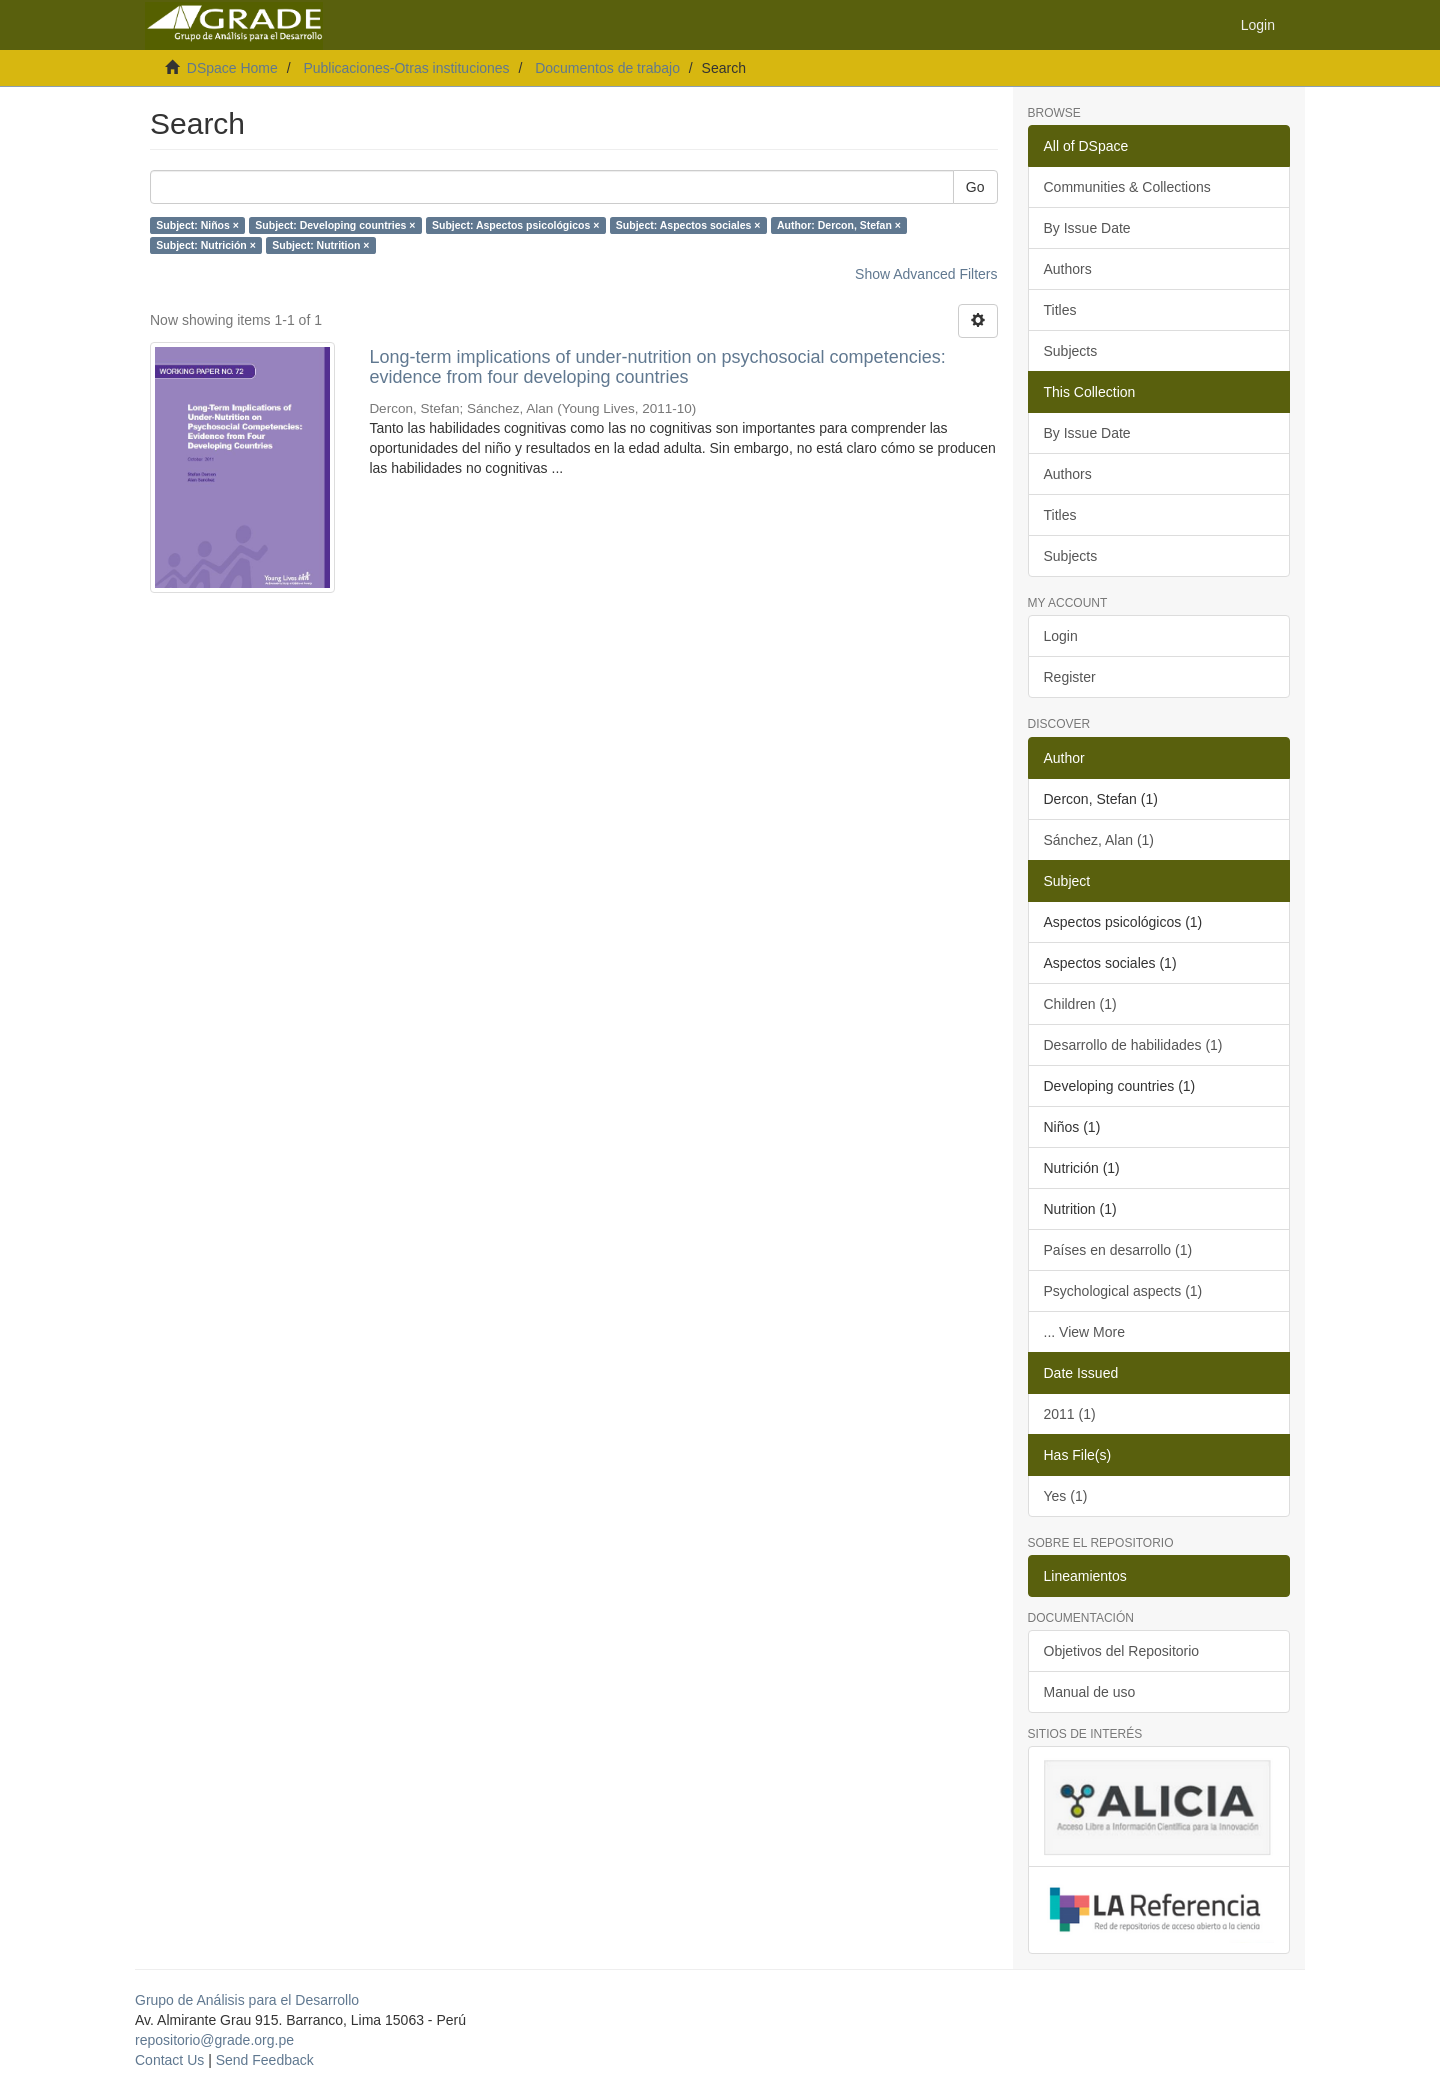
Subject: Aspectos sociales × (688, 225)
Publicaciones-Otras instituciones (406, 68)
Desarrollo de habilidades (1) (1133, 1045)
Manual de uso (1090, 1692)
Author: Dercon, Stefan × (839, 225)
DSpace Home (232, 68)
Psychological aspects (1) (1123, 1291)
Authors (1068, 269)
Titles (1060, 310)
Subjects (1071, 351)
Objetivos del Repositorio (1122, 1651)
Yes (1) (1066, 1496)
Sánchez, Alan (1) (1099, 840)
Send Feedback (265, 2060)
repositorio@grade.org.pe (214, 2040)
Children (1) (1080, 1004)
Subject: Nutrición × (205, 245)
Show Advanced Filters (926, 274)
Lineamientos (1085, 1576)
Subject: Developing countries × (335, 225)
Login (1061, 636)
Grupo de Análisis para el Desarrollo (247, 2000)
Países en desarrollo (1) (1118, 1250)
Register (1070, 677)
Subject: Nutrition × (320, 245)
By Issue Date (1087, 228)
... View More (1084, 1332)
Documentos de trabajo (607, 68)
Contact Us (169, 2060)
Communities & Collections (1127, 187)
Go (975, 187)
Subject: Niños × (197, 225)
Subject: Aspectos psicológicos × (515, 225)
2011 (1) (1070, 1414)
